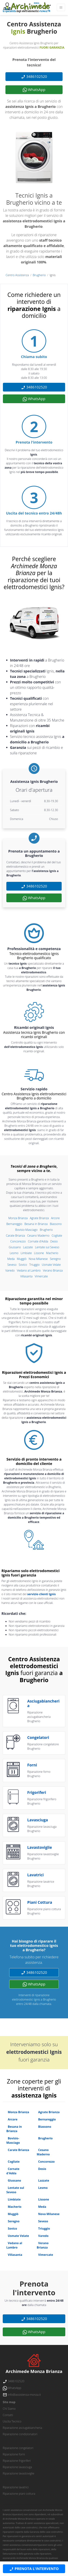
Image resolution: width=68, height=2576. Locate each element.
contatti (8, 2415)
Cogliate (57, 1236)
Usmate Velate (51, 1265)
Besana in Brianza (36, 1224)
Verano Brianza (53, 1270)
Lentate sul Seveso (47, 1247)
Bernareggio (14, 1224)
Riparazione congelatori (18, 2448)
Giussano (15, 1247)
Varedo (10, 1270)
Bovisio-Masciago (26, 1230)
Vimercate (41, 1276)
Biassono (56, 1224)
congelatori (38, 1737)
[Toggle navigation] (61, 7)
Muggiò (21, 1259)
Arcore (55, 1218)
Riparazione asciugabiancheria (22, 2428)
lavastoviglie (39, 1847)
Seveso (12, 1265)
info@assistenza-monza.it (22, 2395)
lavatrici (35, 1874)
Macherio (52, 1253)
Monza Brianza (18, 1218)
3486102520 (34, 76)
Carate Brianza (15, 1236)
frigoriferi (36, 1792)
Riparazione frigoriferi (17, 2461)
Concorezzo (18, 1241)
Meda (11, 1259)
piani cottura (39, 1902)
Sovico (23, 1265)
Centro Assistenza (17, 275)
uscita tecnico (12, 2421)
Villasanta (26, 1276)
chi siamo (9, 2409)
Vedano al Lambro (29, 1270)
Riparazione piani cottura (19, 2494)
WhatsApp (34, 89)
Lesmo (14, 1253)
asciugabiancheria (43, 1703)
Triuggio (34, 1265)
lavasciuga (37, 1819)
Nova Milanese (38, 1259)
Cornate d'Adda (38, 1241)
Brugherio (39, 275)
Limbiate (26, 1253)
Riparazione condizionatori (20, 2434)
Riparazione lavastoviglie (18, 2473)
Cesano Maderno (38, 1236)
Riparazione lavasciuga (17, 2467)
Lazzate (28, 1247)
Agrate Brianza (39, 1218)
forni (32, 1764)
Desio (54, 1241)
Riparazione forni (14, 2454)
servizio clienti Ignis (41, 1594)
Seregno (55, 1259)
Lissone (39, 1253)
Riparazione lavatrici (16, 2487)
